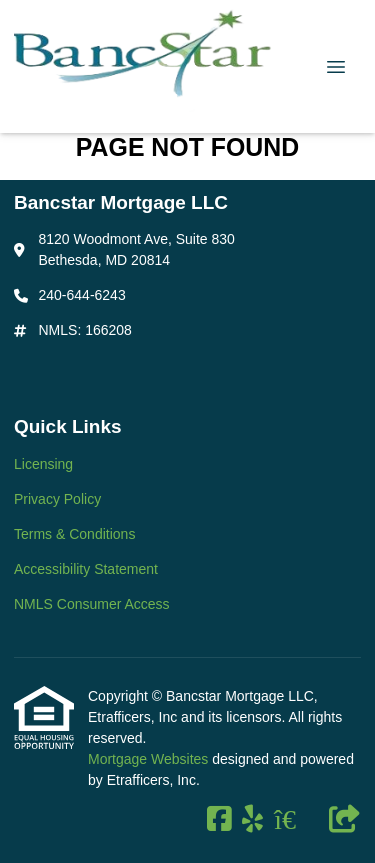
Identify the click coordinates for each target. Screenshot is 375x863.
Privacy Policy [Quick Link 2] (57, 499)
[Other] (345, 820)
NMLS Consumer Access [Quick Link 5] (92, 604)
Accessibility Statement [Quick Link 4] (86, 569)
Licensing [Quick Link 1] (43, 464)
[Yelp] (252, 820)
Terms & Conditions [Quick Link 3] (74, 534)
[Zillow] (296, 820)
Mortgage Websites (150, 759)
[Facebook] (219, 820)
